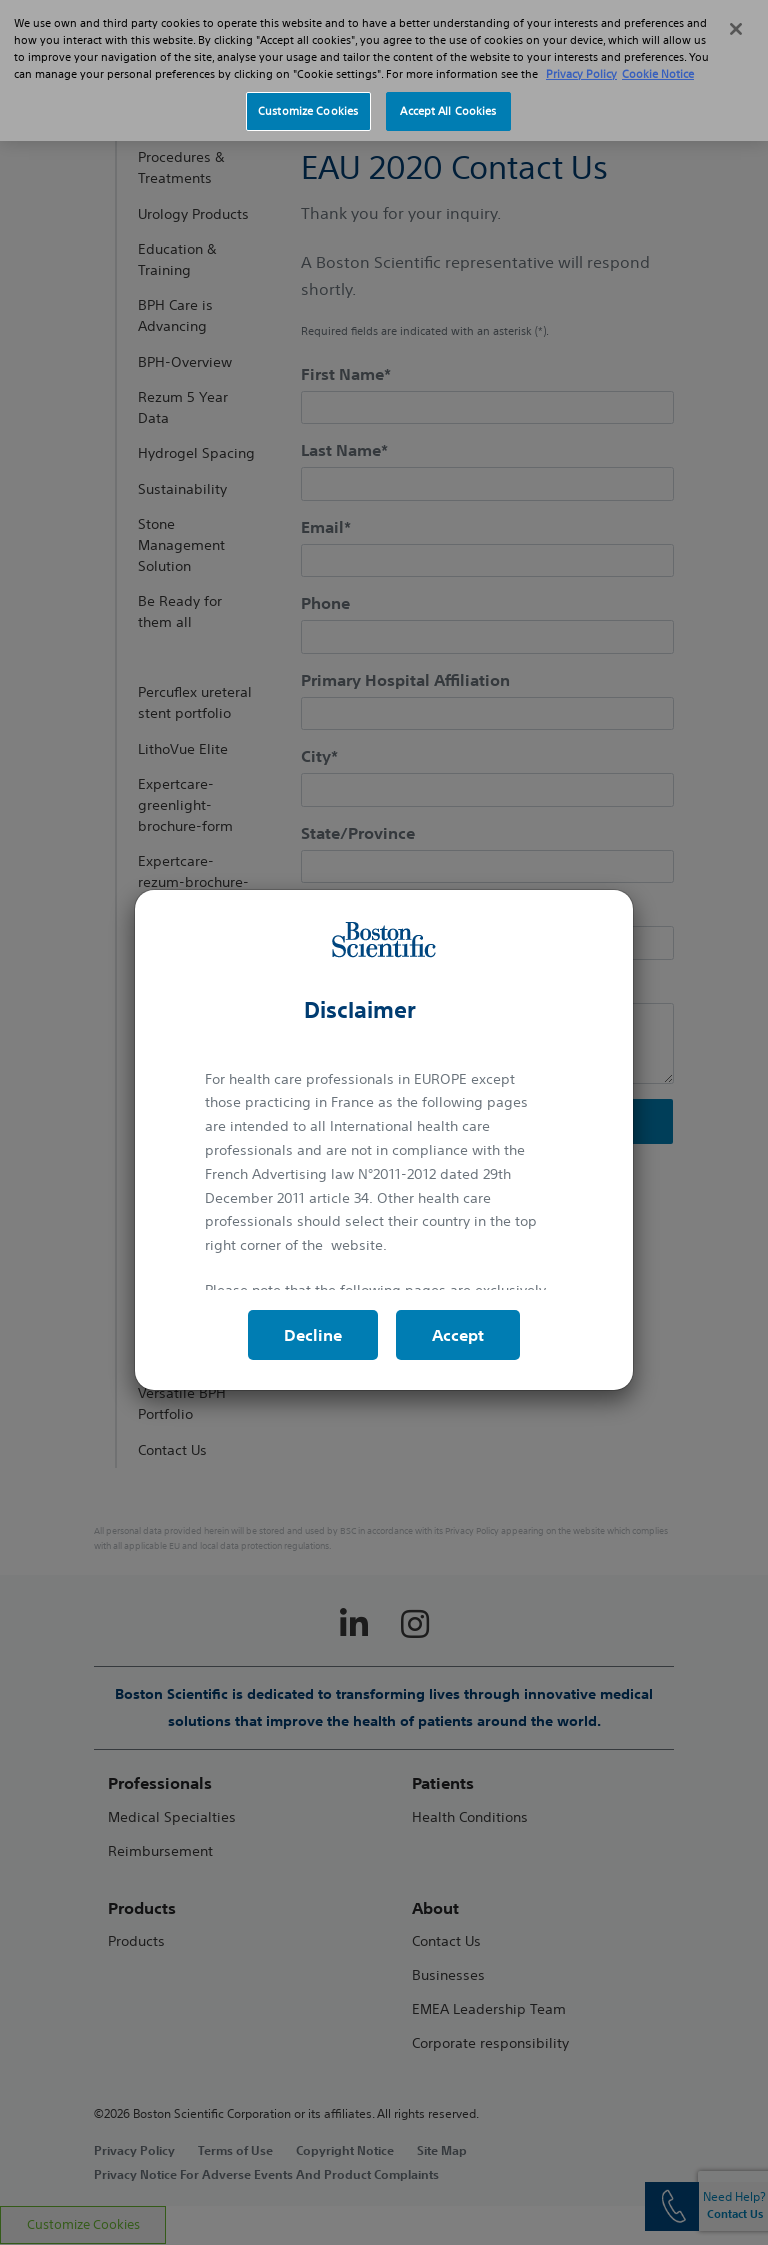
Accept (458, 1335)
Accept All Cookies (448, 102)
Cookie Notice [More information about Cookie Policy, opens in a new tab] (658, 65)
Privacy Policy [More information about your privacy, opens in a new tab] (581, 65)
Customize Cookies (308, 102)
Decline (313, 1335)
